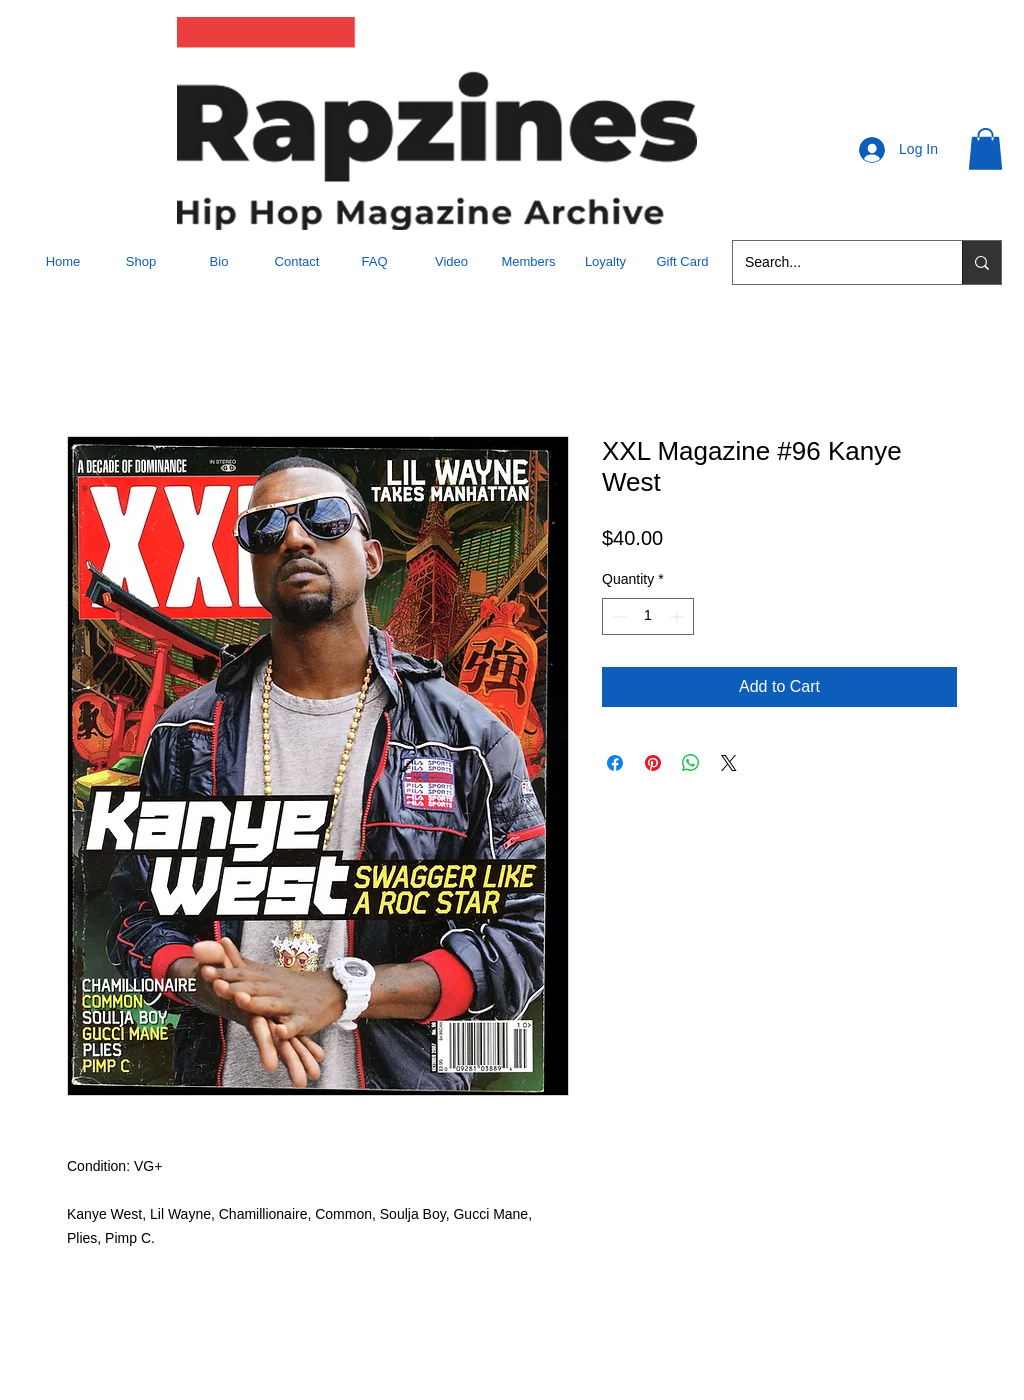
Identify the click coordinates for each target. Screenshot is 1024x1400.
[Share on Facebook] (615, 763)
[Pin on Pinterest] (653, 763)
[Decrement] (617, 616)
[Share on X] (729, 763)
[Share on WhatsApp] (691, 763)
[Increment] (678, 616)
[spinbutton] (648, 616)
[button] (985, 149)
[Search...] (832, 262)
